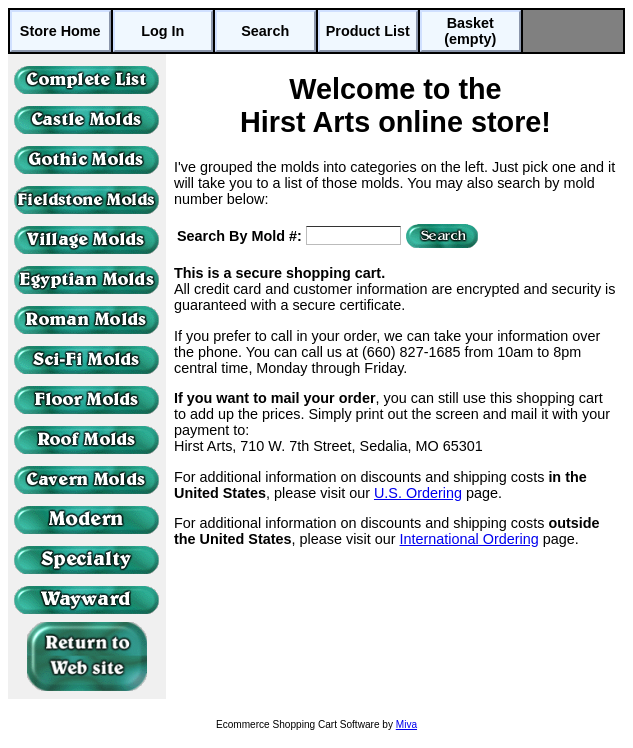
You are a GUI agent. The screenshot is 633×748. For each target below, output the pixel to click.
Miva (406, 724)
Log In (162, 31)
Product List (368, 31)
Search (265, 31)
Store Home (60, 31)
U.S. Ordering (418, 493)
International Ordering (469, 539)
